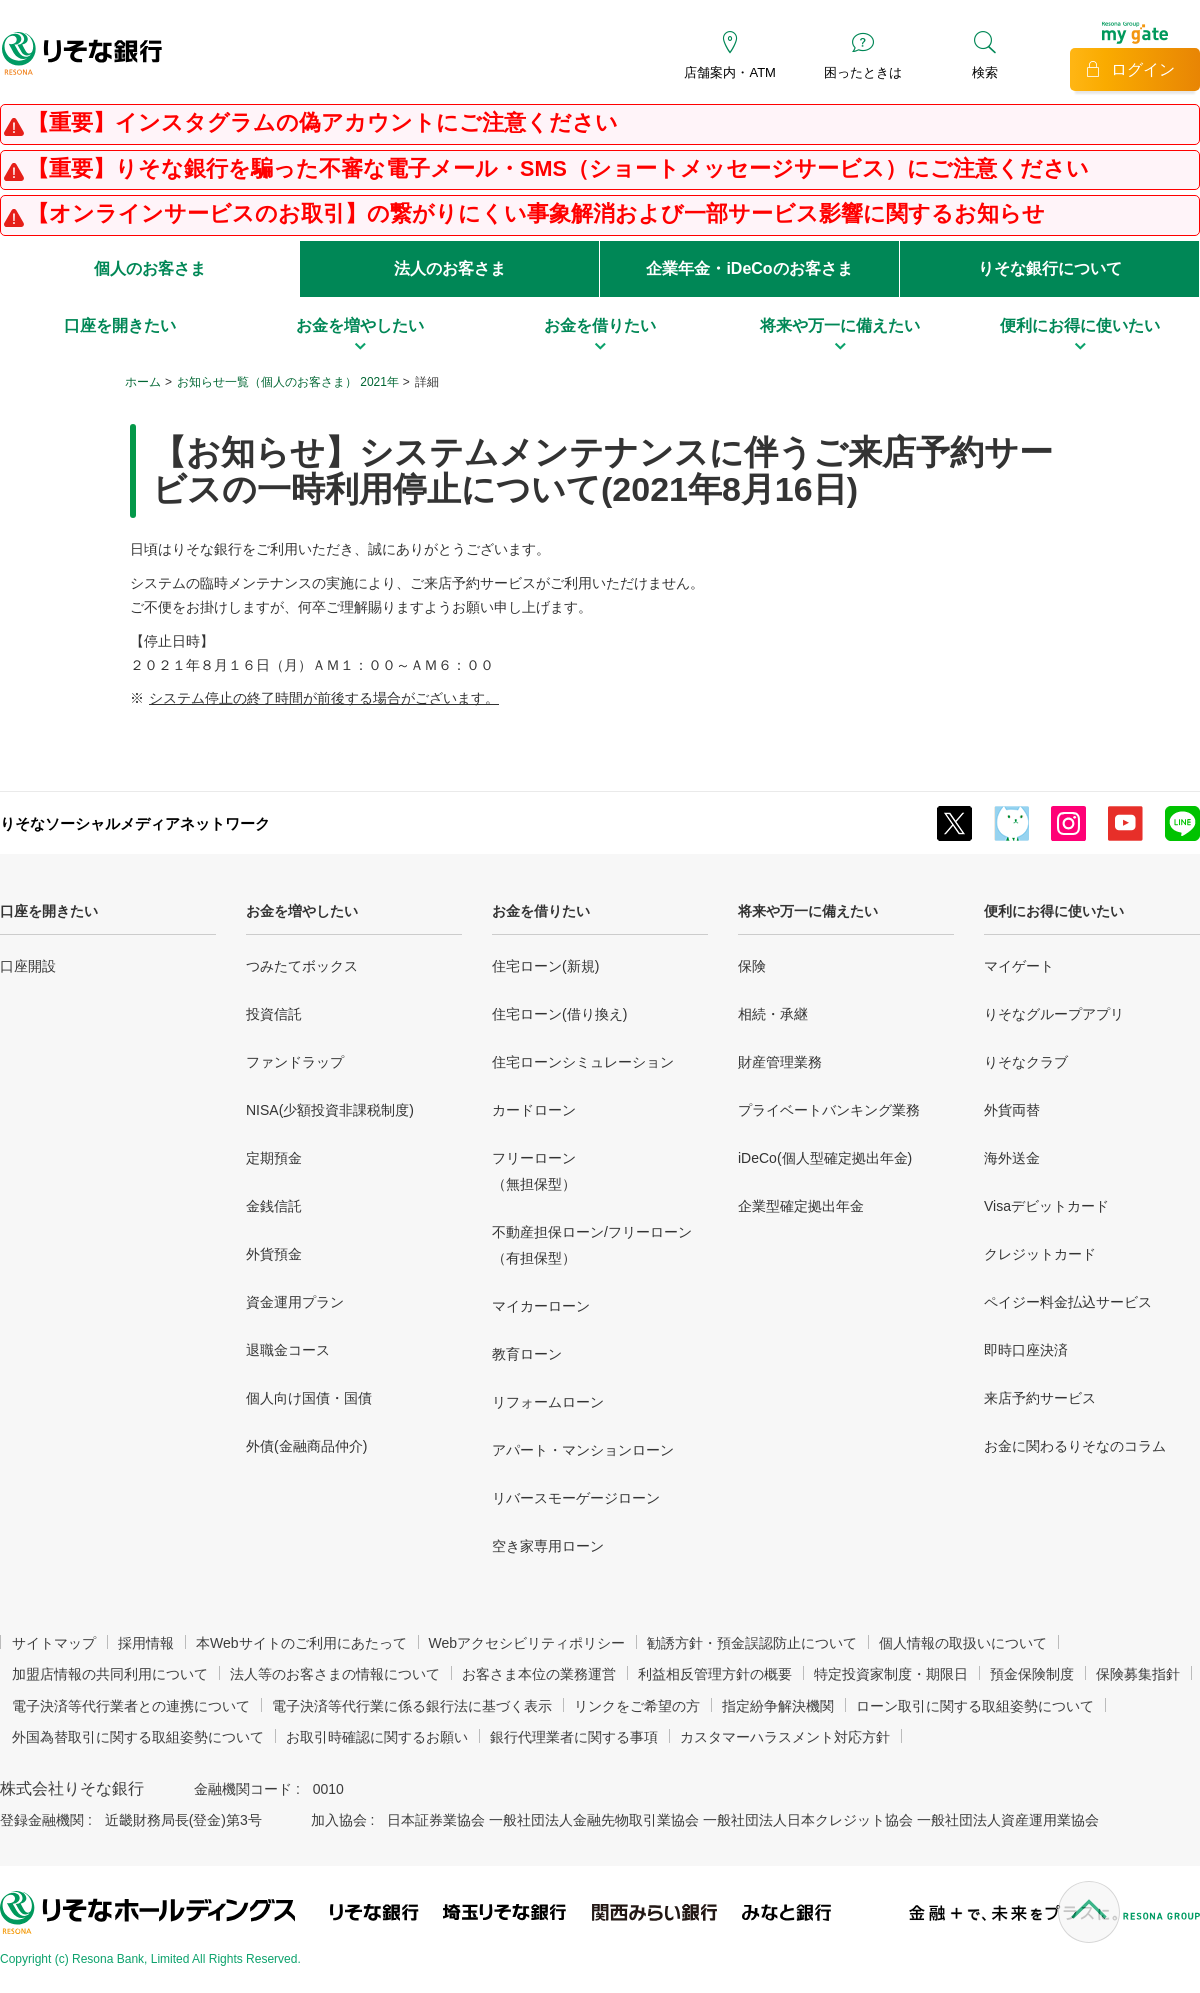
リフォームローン (548, 1402)
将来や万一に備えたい (808, 911)
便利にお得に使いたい (1054, 911)
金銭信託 (274, 1206)
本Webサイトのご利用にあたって (301, 1643)
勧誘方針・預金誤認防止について (752, 1643)
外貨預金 (274, 1254)
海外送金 (1012, 1158)
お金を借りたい (541, 911)
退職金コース (288, 1350)
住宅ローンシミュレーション (583, 1062)
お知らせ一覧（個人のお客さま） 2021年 (288, 382)
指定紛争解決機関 (778, 1706)
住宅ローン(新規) (545, 966)
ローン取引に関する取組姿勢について (975, 1706)
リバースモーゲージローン (576, 1498)
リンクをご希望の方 (637, 1706)
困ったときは (863, 72)
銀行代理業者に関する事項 (574, 1737)
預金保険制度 (1032, 1674)
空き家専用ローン (548, 1546)
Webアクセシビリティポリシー (527, 1643)
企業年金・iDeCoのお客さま (749, 268)
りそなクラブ (1026, 1062)
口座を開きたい (49, 911)
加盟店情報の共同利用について (110, 1674)
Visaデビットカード (1046, 1206)
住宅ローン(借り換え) (559, 1014)
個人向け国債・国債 (309, 1398)
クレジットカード (1040, 1254)
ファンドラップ (295, 1062)
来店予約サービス (1040, 1398)
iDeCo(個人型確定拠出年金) (825, 1158)
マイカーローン (541, 1306)
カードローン (534, 1110)
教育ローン (527, 1354)
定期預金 (274, 1158)
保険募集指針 (1138, 1674)
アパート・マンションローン (583, 1450)
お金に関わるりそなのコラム (1075, 1446)
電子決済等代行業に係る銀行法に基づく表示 (412, 1706)
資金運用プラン (295, 1302)
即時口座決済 (1026, 1350)
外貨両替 (1012, 1110)
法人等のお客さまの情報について (335, 1674)
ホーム (143, 382)
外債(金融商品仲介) (306, 1446)
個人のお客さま (150, 268)
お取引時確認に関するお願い (377, 1737)
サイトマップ (54, 1643)
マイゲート (1019, 966)
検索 (985, 72)
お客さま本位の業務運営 (539, 1674)
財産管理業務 (780, 1062)
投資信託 (274, 1014)
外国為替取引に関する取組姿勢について (138, 1737)
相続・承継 (773, 1014)
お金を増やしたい (302, 911)
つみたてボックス (302, 966)
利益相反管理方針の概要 (715, 1674)
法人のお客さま (450, 268)
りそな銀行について (1050, 268)
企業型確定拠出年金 (801, 1206)
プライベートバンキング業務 (829, 1110)
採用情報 (146, 1643)
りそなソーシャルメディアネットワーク (135, 823)
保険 (752, 966)
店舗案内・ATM (729, 72)
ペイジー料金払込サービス (1068, 1302)
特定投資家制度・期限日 (891, 1674)
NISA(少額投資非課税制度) (330, 1110)
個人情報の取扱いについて (963, 1643)
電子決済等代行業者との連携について (131, 1706)
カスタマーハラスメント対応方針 (785, 1737)
